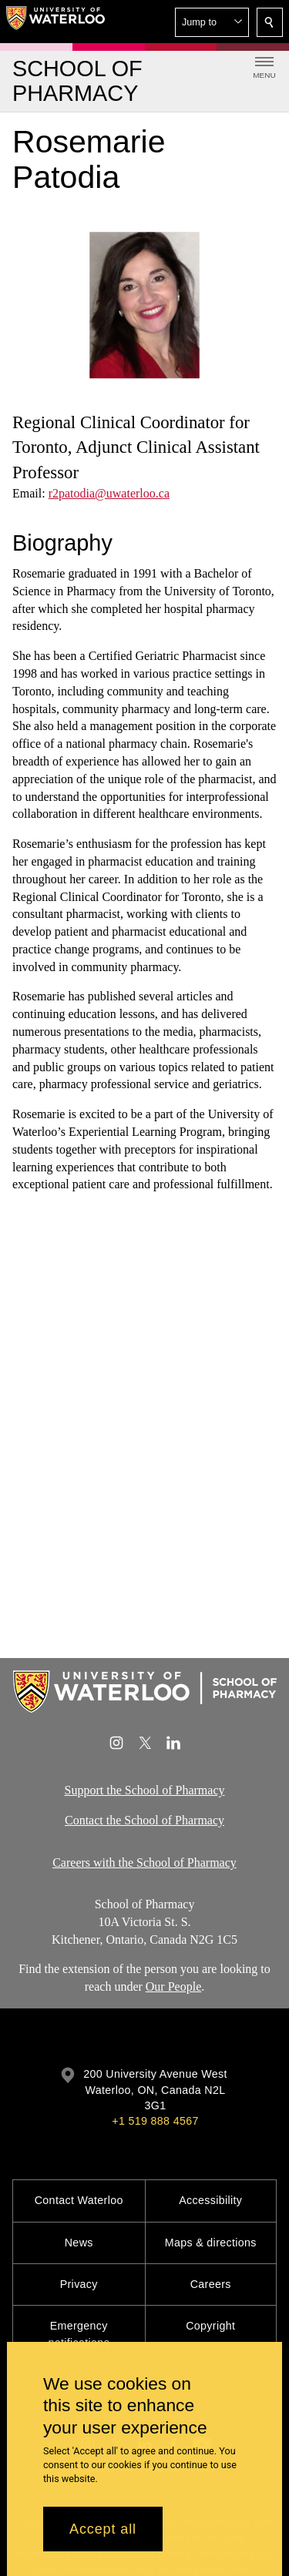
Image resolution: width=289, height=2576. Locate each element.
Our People (173, 1987)
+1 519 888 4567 (155, 2121)
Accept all (102, 2529)
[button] (212, 22)
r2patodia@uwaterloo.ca (109, 493)
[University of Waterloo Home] (55, 21)
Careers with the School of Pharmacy (144, 1862)
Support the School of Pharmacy (145, 1790)
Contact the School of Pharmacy (144, 1820)
